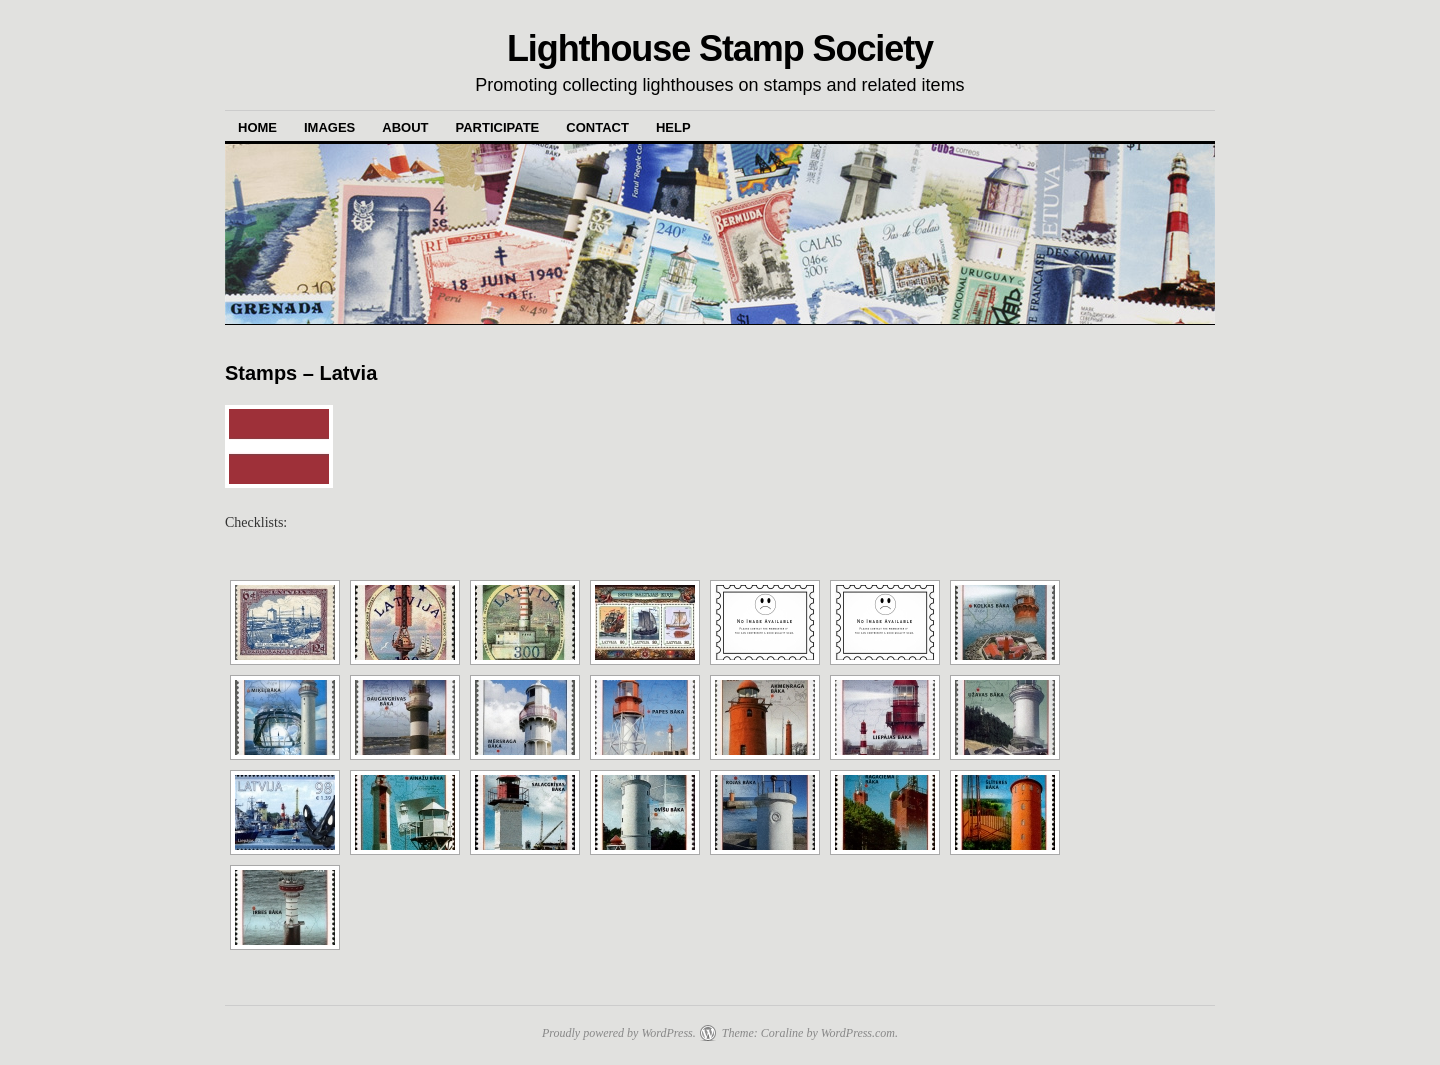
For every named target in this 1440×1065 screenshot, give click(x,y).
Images (329, 127)
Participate (498, 127)
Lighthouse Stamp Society (720, 48)
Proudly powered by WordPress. (619, 1033)
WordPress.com (858, 1033)
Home (257, 127)
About (405, 127)
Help (673, 127)
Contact (597, 127)
